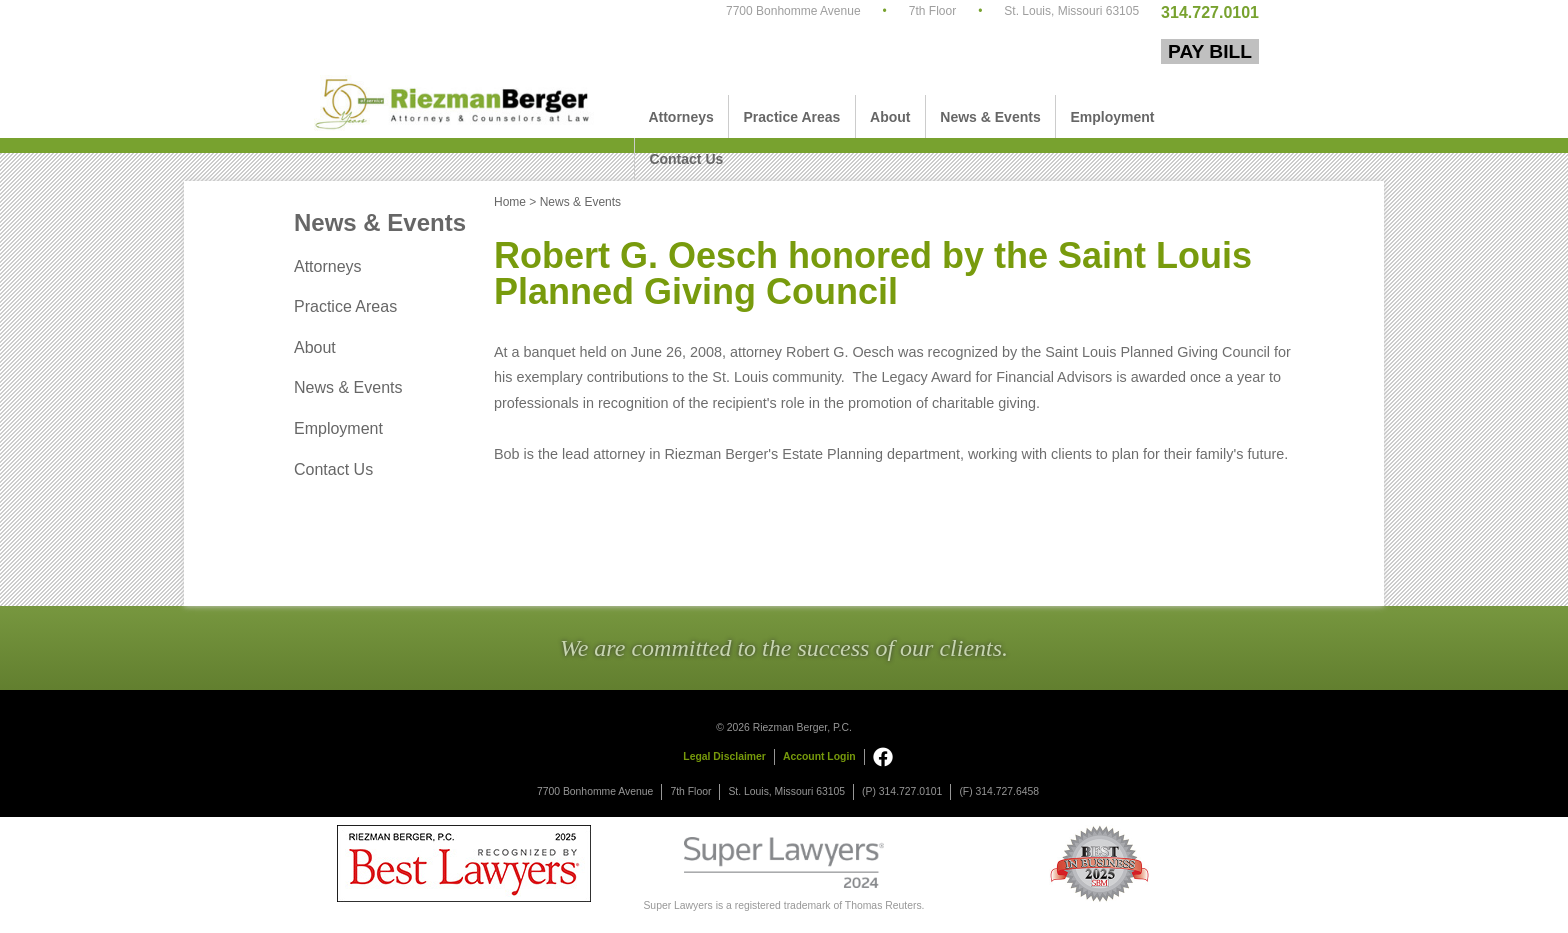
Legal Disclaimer (724, 756)
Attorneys (680, 117)
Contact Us (686, 159)
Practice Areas (792, 117)
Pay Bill (1210, 51)
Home (510, 202)
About (890, 117)
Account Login (819, 756)
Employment (1112, 117)
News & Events (990, 117)
